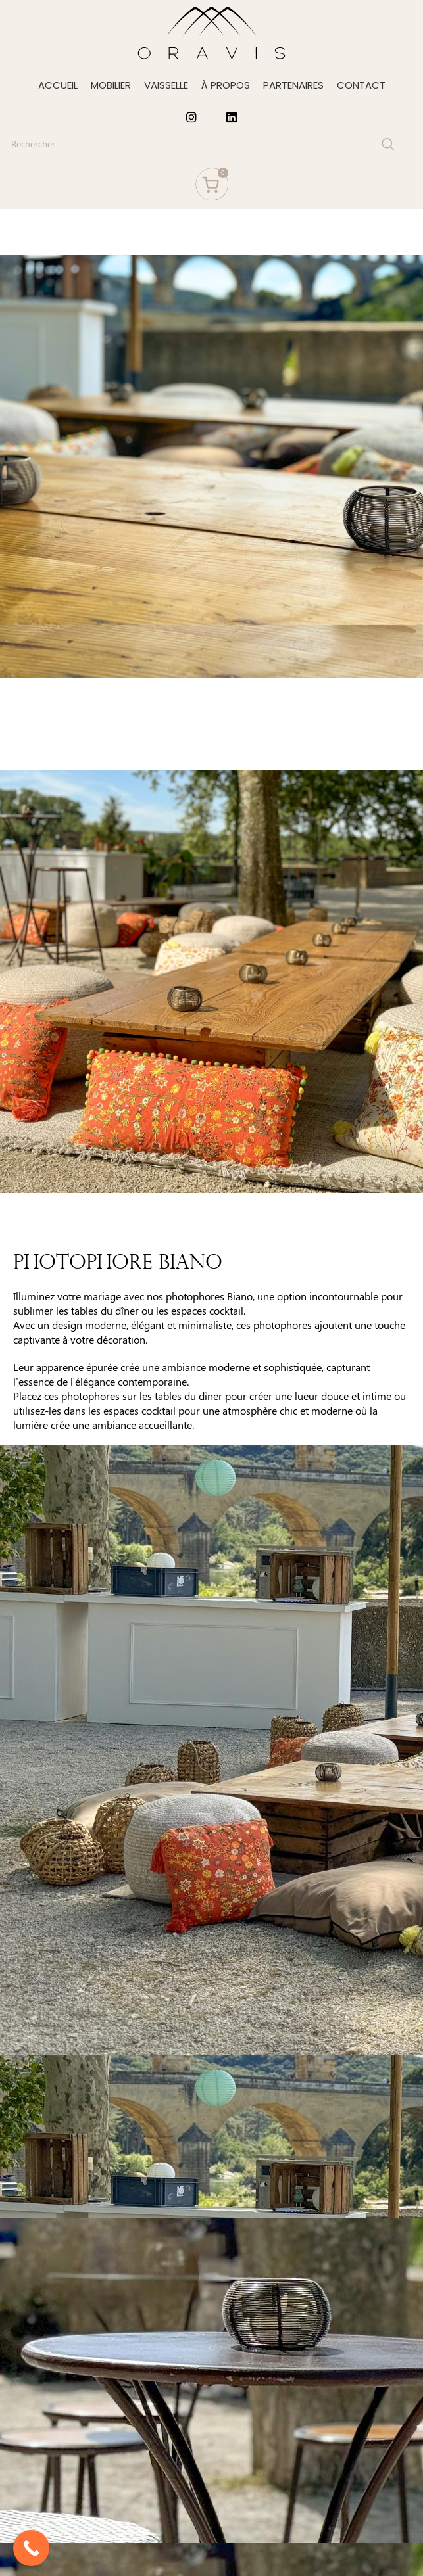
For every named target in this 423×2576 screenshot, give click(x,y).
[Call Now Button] (31, 2548)
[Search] (201, 144)
